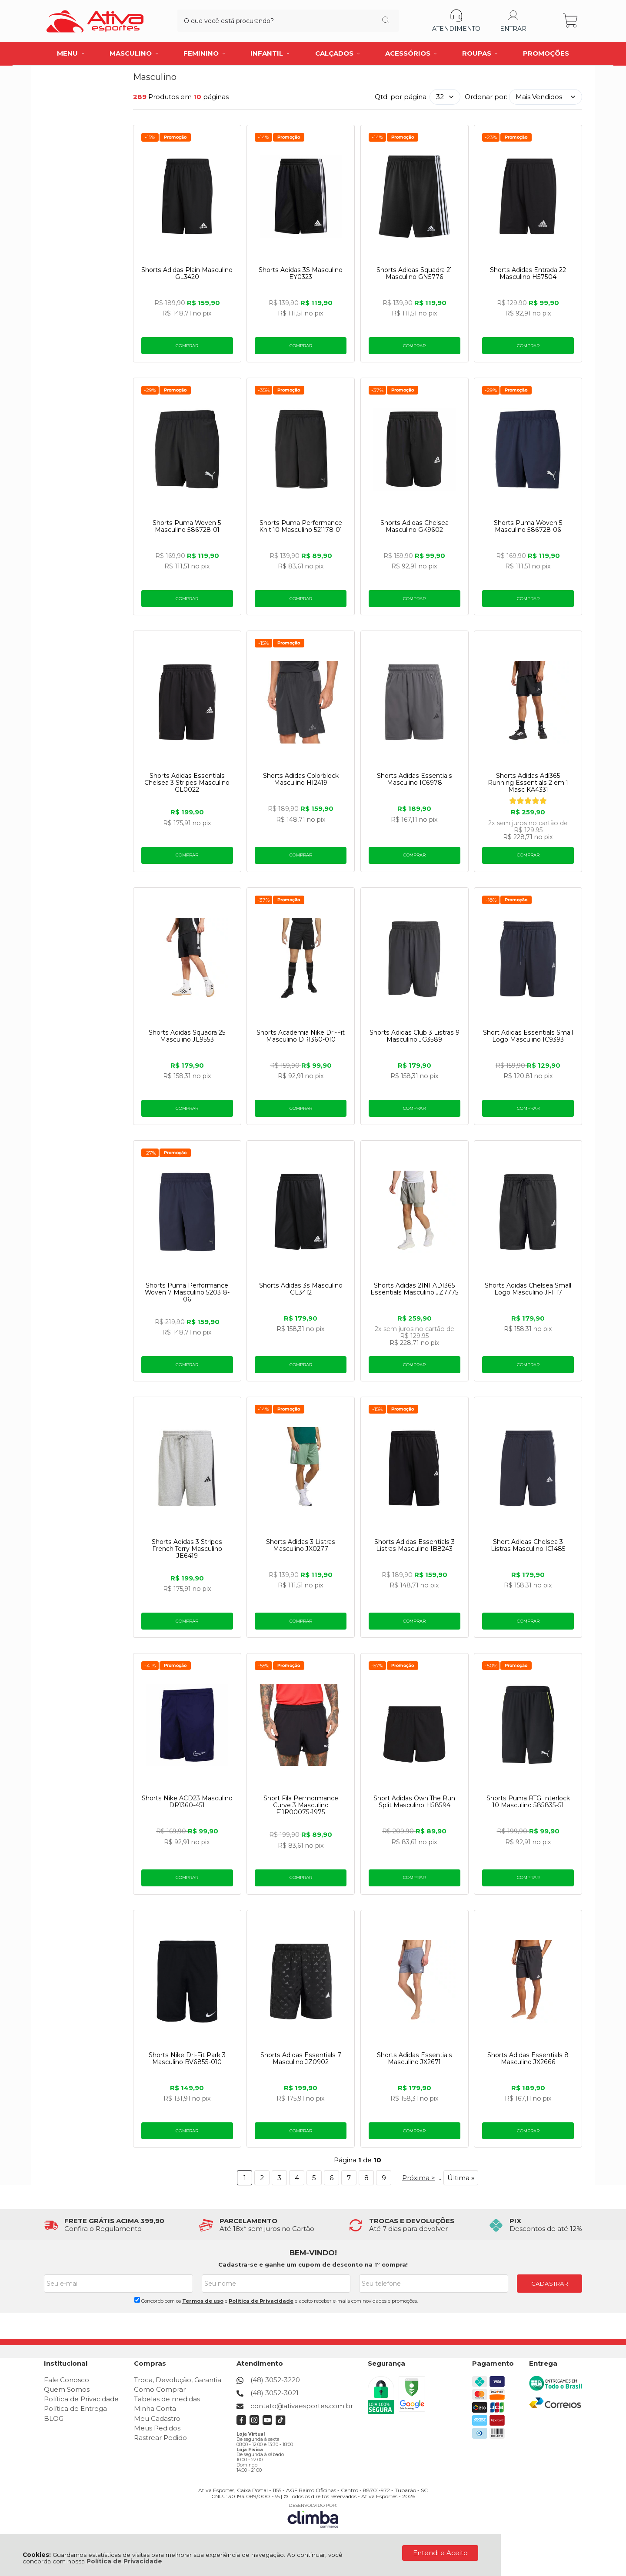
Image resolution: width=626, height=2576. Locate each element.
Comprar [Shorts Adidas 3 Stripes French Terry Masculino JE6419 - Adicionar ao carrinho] (186, 1621)
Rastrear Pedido (160, 2438)
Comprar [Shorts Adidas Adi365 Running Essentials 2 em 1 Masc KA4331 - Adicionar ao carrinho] (528, 855)
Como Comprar (160, 2389)
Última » (460, 2178)
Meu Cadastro (157, 2418)
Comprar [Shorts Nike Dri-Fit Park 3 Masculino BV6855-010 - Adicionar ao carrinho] (186, 2131)
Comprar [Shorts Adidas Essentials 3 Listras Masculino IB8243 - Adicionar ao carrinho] (414, 1621)
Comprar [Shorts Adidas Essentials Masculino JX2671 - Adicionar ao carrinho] (414, 2131)
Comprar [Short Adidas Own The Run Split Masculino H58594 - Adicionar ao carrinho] (414, 1878)
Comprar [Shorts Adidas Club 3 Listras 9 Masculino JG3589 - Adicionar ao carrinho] (414, 1108)
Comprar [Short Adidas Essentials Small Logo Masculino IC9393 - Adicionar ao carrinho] (528, 1108)
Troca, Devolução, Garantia (177, 2380)
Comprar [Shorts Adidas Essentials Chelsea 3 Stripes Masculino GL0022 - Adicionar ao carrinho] (186, 855)
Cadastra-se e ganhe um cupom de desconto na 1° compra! (313, 2264)
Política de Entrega (75, 2409)
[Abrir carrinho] (571, 21)
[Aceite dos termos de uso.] (137, 2300)
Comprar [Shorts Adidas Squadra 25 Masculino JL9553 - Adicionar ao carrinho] (186, 1108)
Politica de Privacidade (261, 2301)
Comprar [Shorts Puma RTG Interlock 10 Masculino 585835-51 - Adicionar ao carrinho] (528, 1878)
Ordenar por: (486, 97)
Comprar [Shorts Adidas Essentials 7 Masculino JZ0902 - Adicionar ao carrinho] (300, 2131)
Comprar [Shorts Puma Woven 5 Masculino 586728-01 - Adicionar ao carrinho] (186, 598)
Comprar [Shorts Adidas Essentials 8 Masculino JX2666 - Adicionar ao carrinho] (528, 2131)
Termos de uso (202, 2301)
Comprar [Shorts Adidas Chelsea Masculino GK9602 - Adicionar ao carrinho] (414, 598)
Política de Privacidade (124, 2561)
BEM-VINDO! (313, 2252)
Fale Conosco (66, 2380)
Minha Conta (155, 2409)
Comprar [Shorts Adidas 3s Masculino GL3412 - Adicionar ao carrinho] (300, 1364)
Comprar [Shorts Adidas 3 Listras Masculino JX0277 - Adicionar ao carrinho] (300, 1621)
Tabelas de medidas (167, 2399)
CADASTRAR (549, 2283)
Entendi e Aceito (440, 2553)
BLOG (53, 2418)
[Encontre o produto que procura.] (369, 21)
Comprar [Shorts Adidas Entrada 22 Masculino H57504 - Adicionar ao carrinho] (528, 345)
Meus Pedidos (157, 2428)
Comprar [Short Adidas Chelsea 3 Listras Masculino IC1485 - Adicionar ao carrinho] (528, 1621)
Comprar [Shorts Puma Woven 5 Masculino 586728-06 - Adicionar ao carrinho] (528, 598)
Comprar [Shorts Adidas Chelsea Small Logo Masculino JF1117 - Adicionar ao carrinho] (528, 1364)
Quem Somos (67, 2389)
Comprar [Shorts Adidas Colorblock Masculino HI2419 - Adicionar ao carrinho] (300, 855)
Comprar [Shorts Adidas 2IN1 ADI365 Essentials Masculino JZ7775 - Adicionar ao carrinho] (414, 1364)
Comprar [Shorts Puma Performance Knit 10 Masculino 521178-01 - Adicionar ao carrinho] (300, 598)
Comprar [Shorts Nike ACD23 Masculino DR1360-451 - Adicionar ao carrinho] (186, 1878)
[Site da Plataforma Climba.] (313, 2515)
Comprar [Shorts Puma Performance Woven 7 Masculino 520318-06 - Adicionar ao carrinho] (186, 1364)
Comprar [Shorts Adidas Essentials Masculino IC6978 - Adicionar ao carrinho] (414, 855)
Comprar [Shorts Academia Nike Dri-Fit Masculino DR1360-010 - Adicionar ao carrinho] (300, 1108)
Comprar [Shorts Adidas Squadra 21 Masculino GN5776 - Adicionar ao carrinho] (414, 345)
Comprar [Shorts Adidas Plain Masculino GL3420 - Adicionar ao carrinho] (186, 345)
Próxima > (418, 2178)
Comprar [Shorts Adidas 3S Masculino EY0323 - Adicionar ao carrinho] (300, 345)
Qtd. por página (400, 96)
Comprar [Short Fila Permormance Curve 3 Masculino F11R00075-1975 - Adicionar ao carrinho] (300, 1878)
